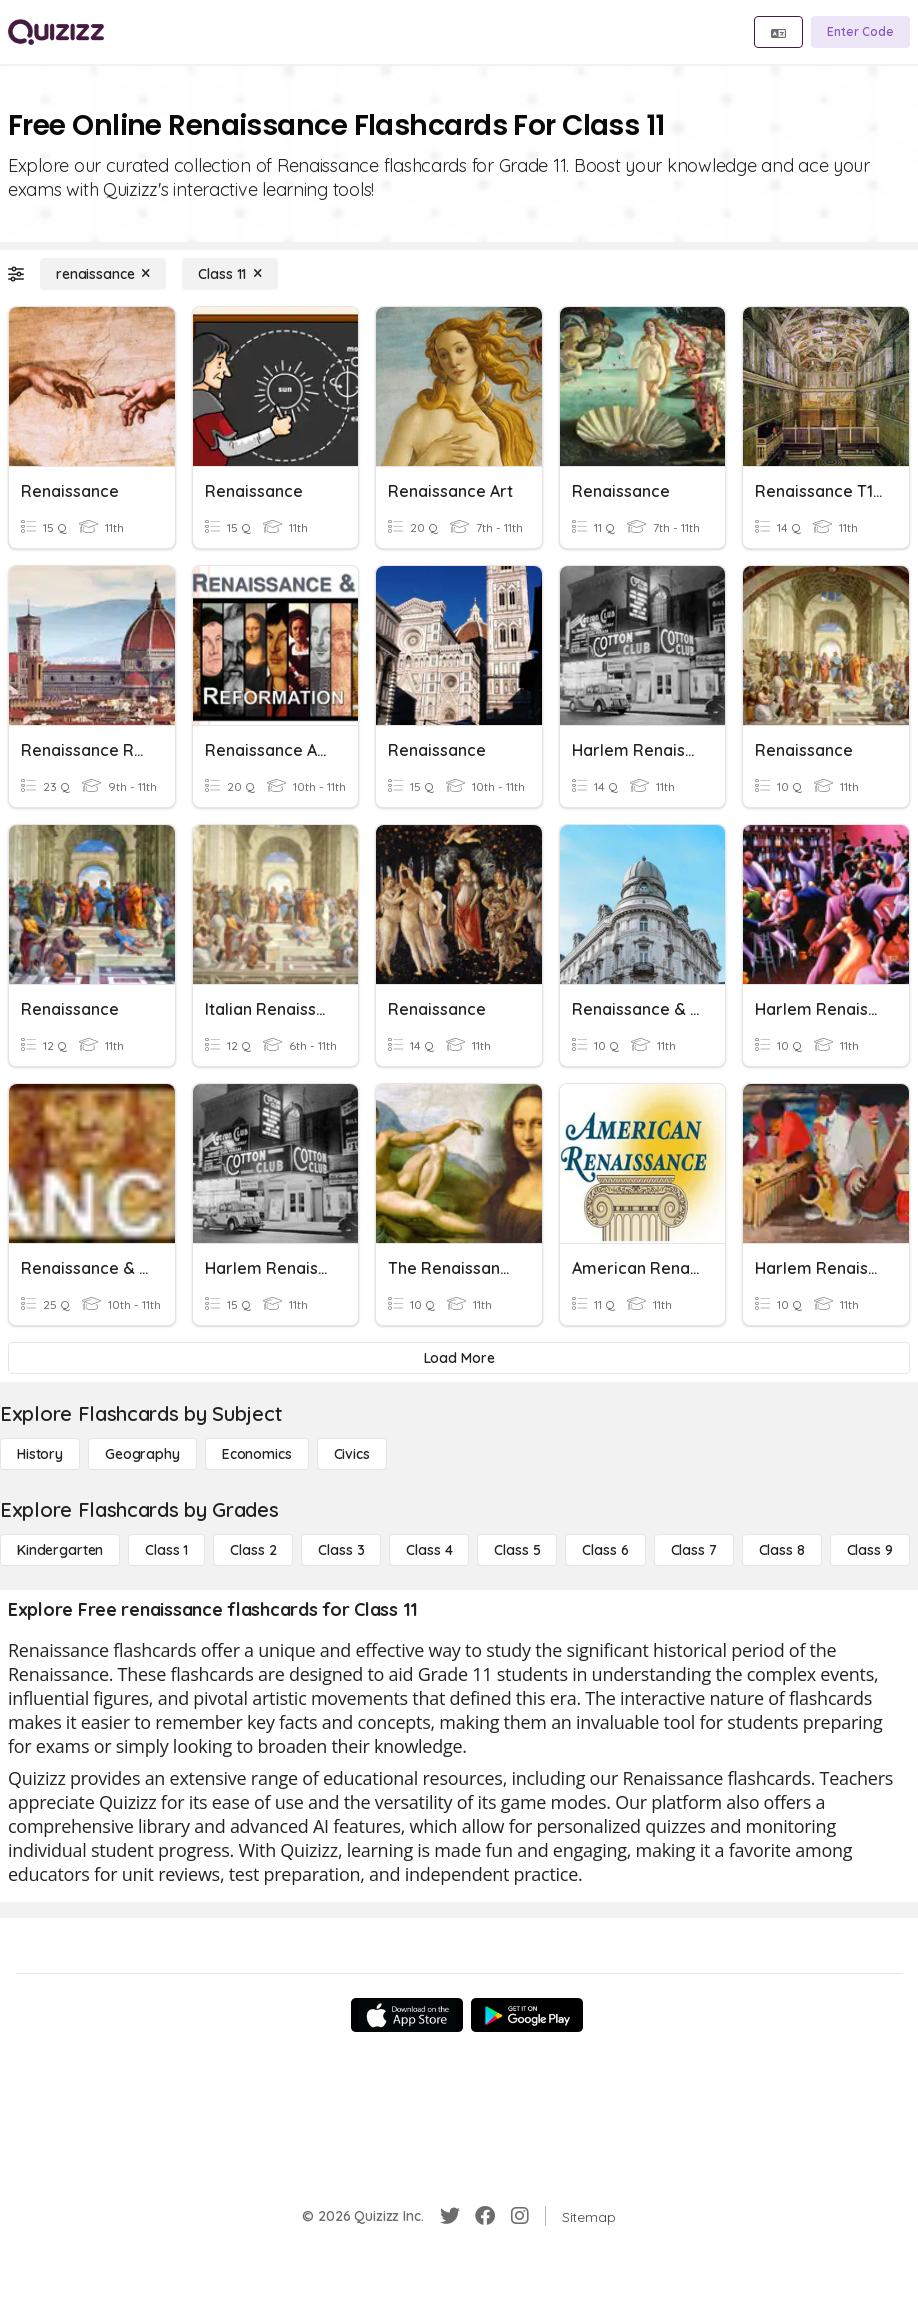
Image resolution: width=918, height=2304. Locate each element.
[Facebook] (485, 2216)
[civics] (352, 1454)
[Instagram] (520, 2216)
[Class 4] (429, 1550)
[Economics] (257, 1454)
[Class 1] (166, 1550)
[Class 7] (694, 1550)
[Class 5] (517, 1550)
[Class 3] (341, 1550)
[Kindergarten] (60, 1550)
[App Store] (407, 2015)
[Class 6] (605, 1550)
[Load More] (459, 1358)
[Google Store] (527, 2015)
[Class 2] (253, 1550)
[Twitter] (450, 2216)
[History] (40, 1454)
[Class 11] (230, 274)
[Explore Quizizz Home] (56, 32)
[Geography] (142, 1454)
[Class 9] (870, 1550)
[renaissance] (103, 274)
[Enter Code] (860, 32)
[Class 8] (782, 1550)
